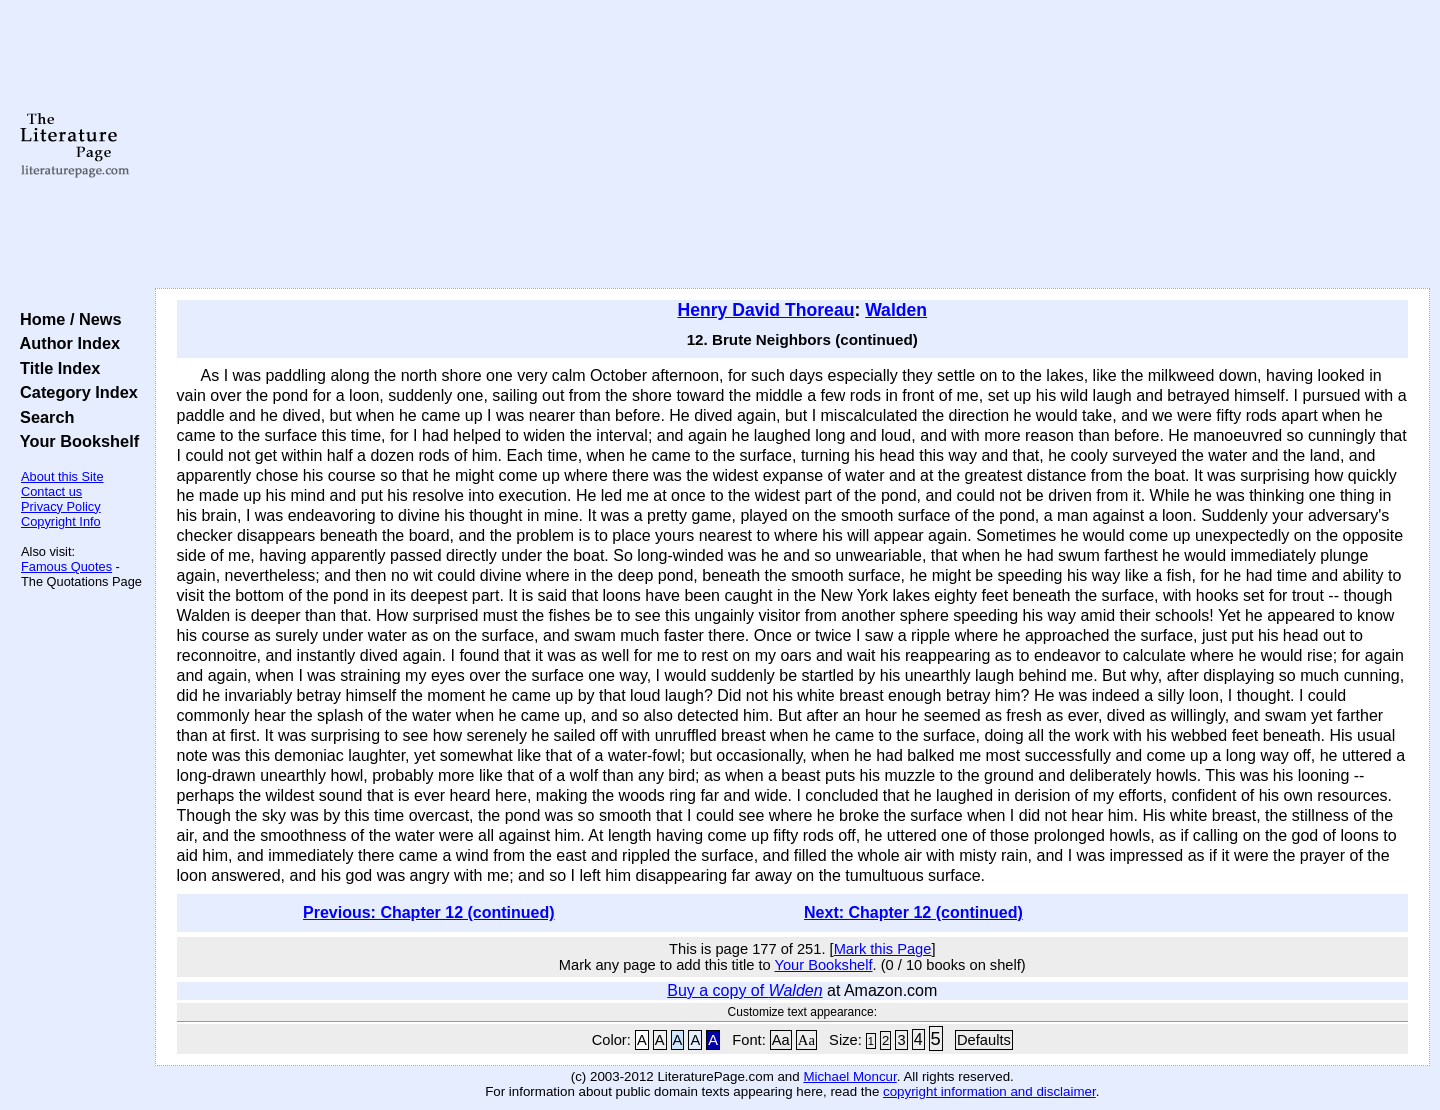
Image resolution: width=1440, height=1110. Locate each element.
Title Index (55, 368)
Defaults (984, 1040)
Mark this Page (883, 949)
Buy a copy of (744, 990)
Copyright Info (61, 521)
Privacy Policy (61, 506)
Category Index (74, 392)
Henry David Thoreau (765, 310)
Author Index (65, 343)
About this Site (62, 476)
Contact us (51, 491)
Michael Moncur (849, 1076)
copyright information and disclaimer (989, 1091)
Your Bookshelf (75, 441)
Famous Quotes (66, 566)
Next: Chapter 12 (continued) (913, 912)
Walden (896, 310)
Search (42, 417)
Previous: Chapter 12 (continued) (429, 912)
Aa (781, 1040)
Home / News (66, 319)
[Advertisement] (792, 145)
